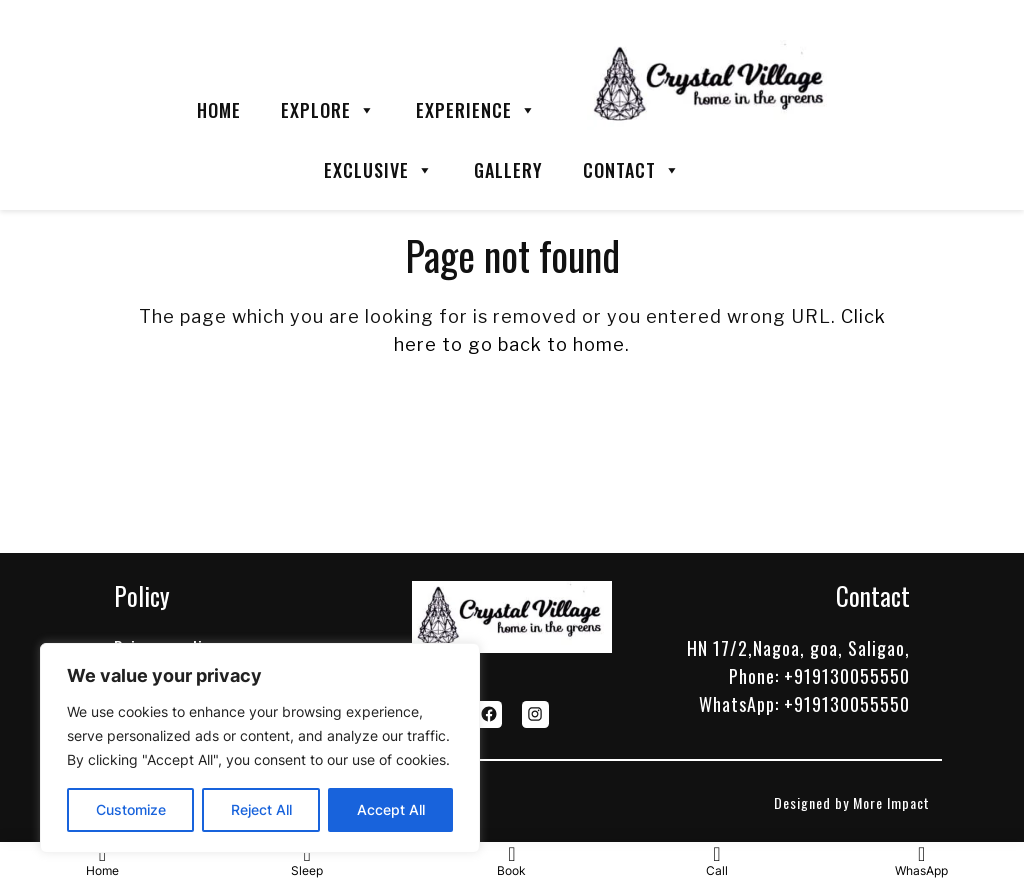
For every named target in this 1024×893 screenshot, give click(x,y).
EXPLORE (328, 110)
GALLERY (508, 170)
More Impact (891, 802)
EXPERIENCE (476, 110)
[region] (260, 748)
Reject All (261, 809)
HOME (219, 110)
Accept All (391, 809)
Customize (131, 809)
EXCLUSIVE (379, 170)
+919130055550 (847, 676)
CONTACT (632, 170)
